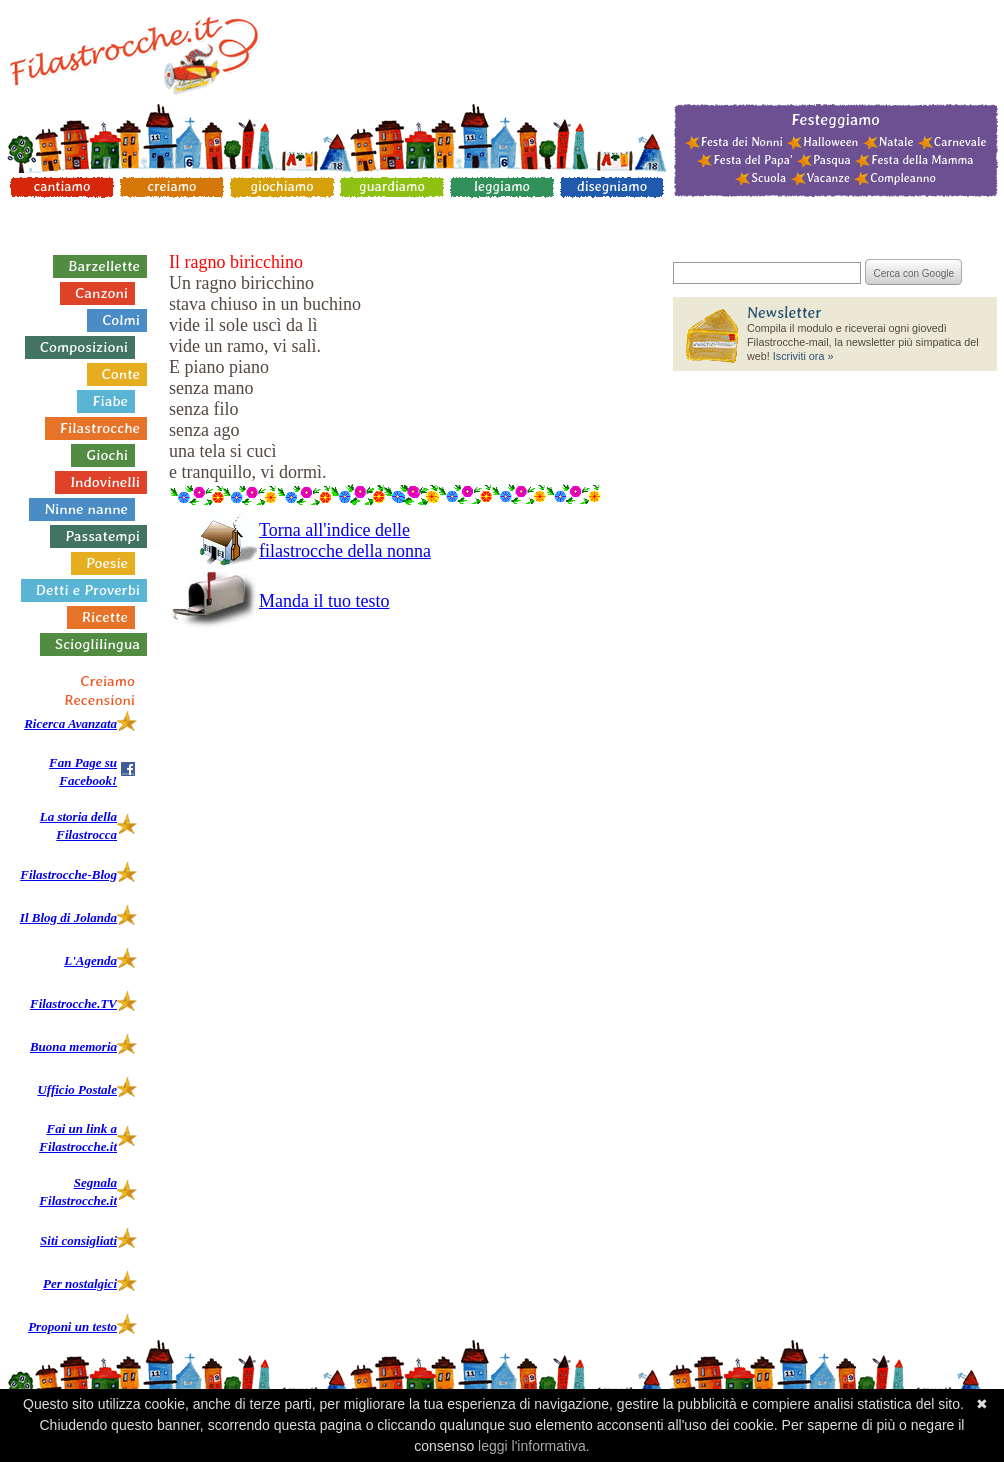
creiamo (172, 186)
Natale (896, 142)
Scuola (768, 178)
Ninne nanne (86, 509)
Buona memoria (73, 1046)
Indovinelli (105, 482)
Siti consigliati (78, 1240)
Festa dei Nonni (742, 142)
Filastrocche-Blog (68, 874)
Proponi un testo (72, 1326)
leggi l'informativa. (534, 1446)
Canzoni (101, 293)
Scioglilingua (97, 644)
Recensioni (99, 700)
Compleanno (902, 178)
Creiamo (107, 681)
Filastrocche (100, 428)
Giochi (107, 455)
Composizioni (84, 347)
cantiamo (62, 186)
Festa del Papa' (752, 160)
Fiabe (110, 401)
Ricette (105, 617)
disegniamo (612, 186)
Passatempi (102, 536)
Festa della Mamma (922, 160)
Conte (121, 374)
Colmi (121, 320)
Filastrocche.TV (73, 1003)
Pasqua (832, 160)
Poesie (107, 563)
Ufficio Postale (77, 1089)
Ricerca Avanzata (70, 723)
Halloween (830, 142)
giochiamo (281, 186)
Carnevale (960, 142)
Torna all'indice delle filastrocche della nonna (345, 540)
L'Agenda (90, 960)
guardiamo (392, 186)
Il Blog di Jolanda (68, 917)
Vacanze (828, 178)
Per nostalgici (80, 1283)
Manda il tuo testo (324, 601)
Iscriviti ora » (803, 356)
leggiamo (502, 186)
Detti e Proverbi (88, 590)
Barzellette (104, 266)
